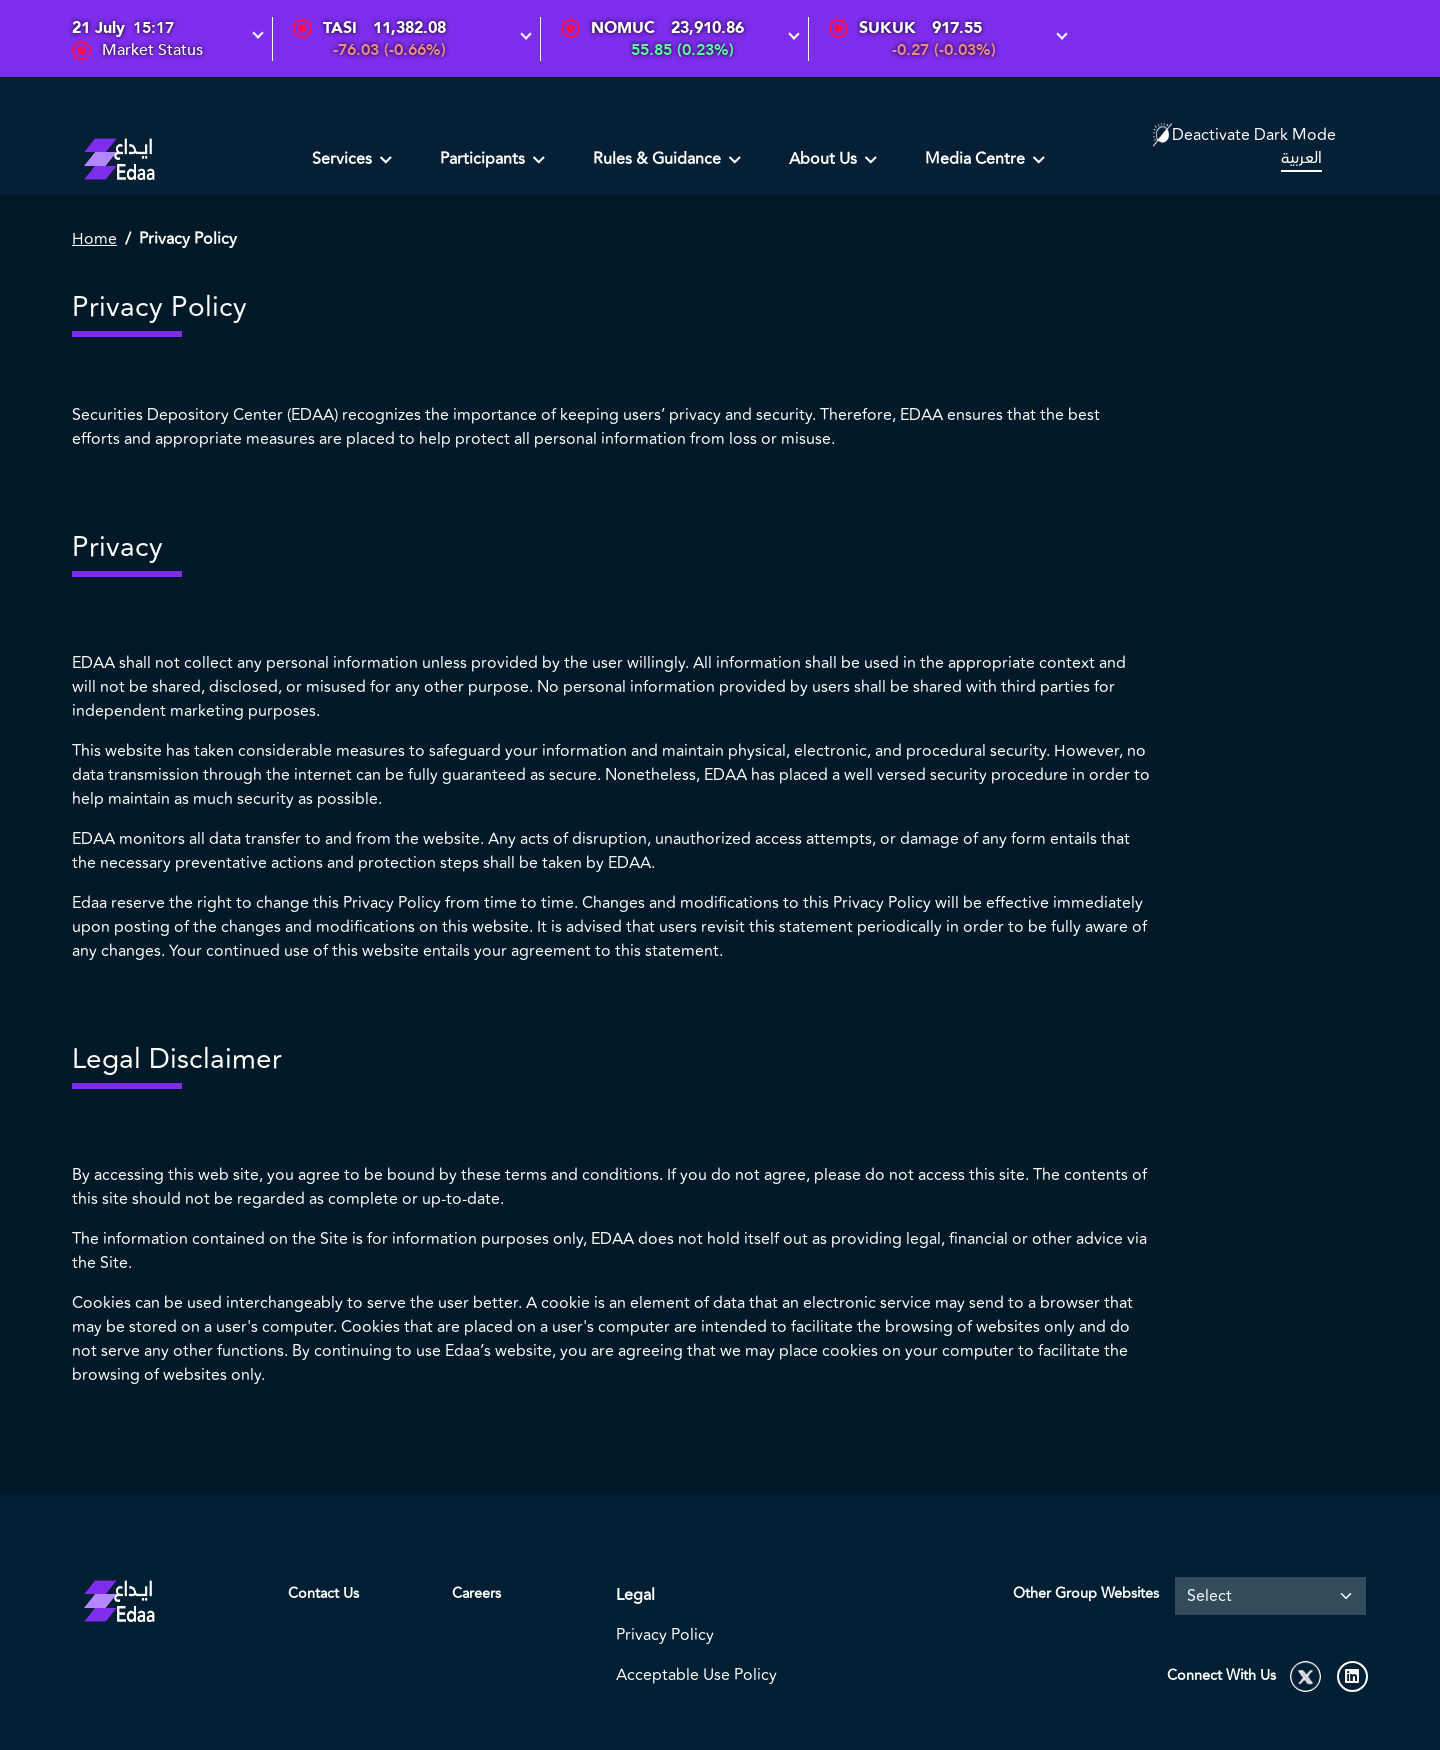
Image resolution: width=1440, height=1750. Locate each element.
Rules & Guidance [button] (659, 159)
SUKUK (887, 28)
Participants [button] (484, 159)
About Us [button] (825, 159)
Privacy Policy (665, 1635)
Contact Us (323, 1593)
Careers (476, 1593)
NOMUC (623, 28)
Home (94, 239)
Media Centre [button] (977, 159)
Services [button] (344, 159)
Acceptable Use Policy (696, 1675)
